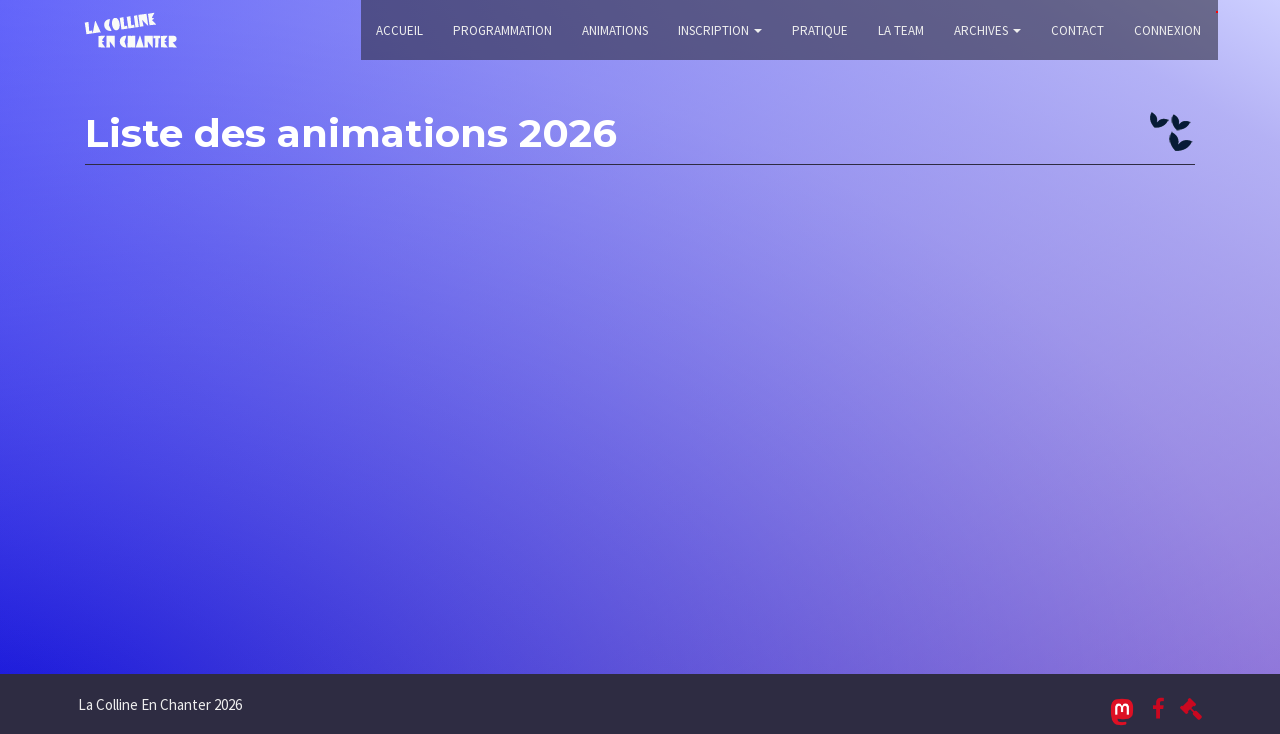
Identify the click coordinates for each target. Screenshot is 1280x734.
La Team (901, 30)
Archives (987, 30)
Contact (1077, 30)
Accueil (399, 30)
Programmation (502, 30)
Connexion (1167, 30)
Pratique (820, 30)
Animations (615, 30)
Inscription (720, 30)
